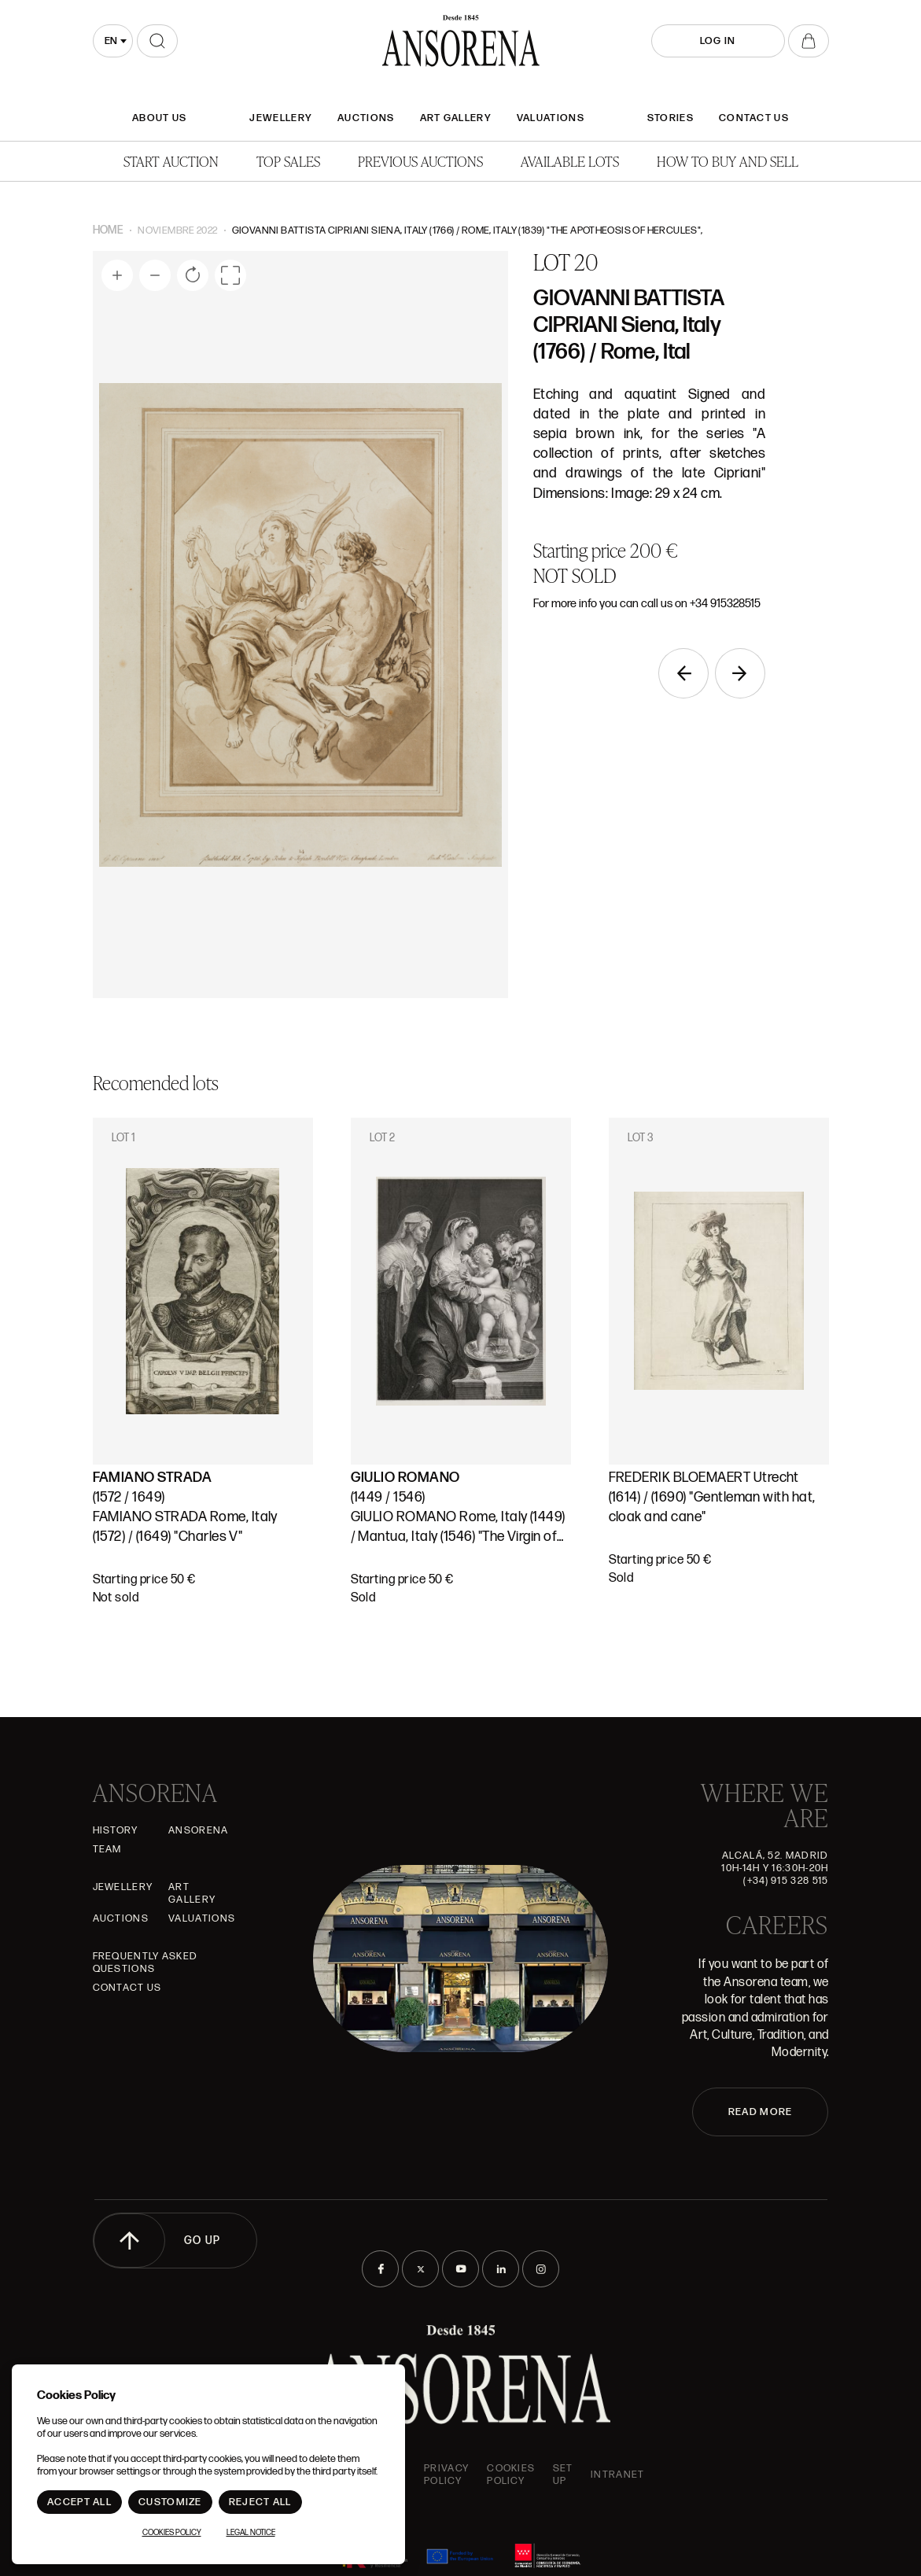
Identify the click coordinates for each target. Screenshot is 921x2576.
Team (107, 1849)
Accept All (79, 2502)
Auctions (365, 118)
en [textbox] (111, 41)
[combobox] (112, 41)
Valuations (550, 118)
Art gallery (456, 118)
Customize (170, 2502)
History (115, 1830)
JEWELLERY (280, 118)
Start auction (171, 161)
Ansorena (198, 1830)
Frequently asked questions (145, 1962)
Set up (563, 2474)
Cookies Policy (511, 2474)
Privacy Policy (446, 2474)
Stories (670, 118)
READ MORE (760, 2112)
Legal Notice (251, 2532)
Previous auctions (420, 161)
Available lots (570, 161)
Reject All (260, 2502)
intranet (617, 2474)
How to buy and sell (727, 161)
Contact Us (754, 118)
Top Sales (288, 161)
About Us (159, 118)
